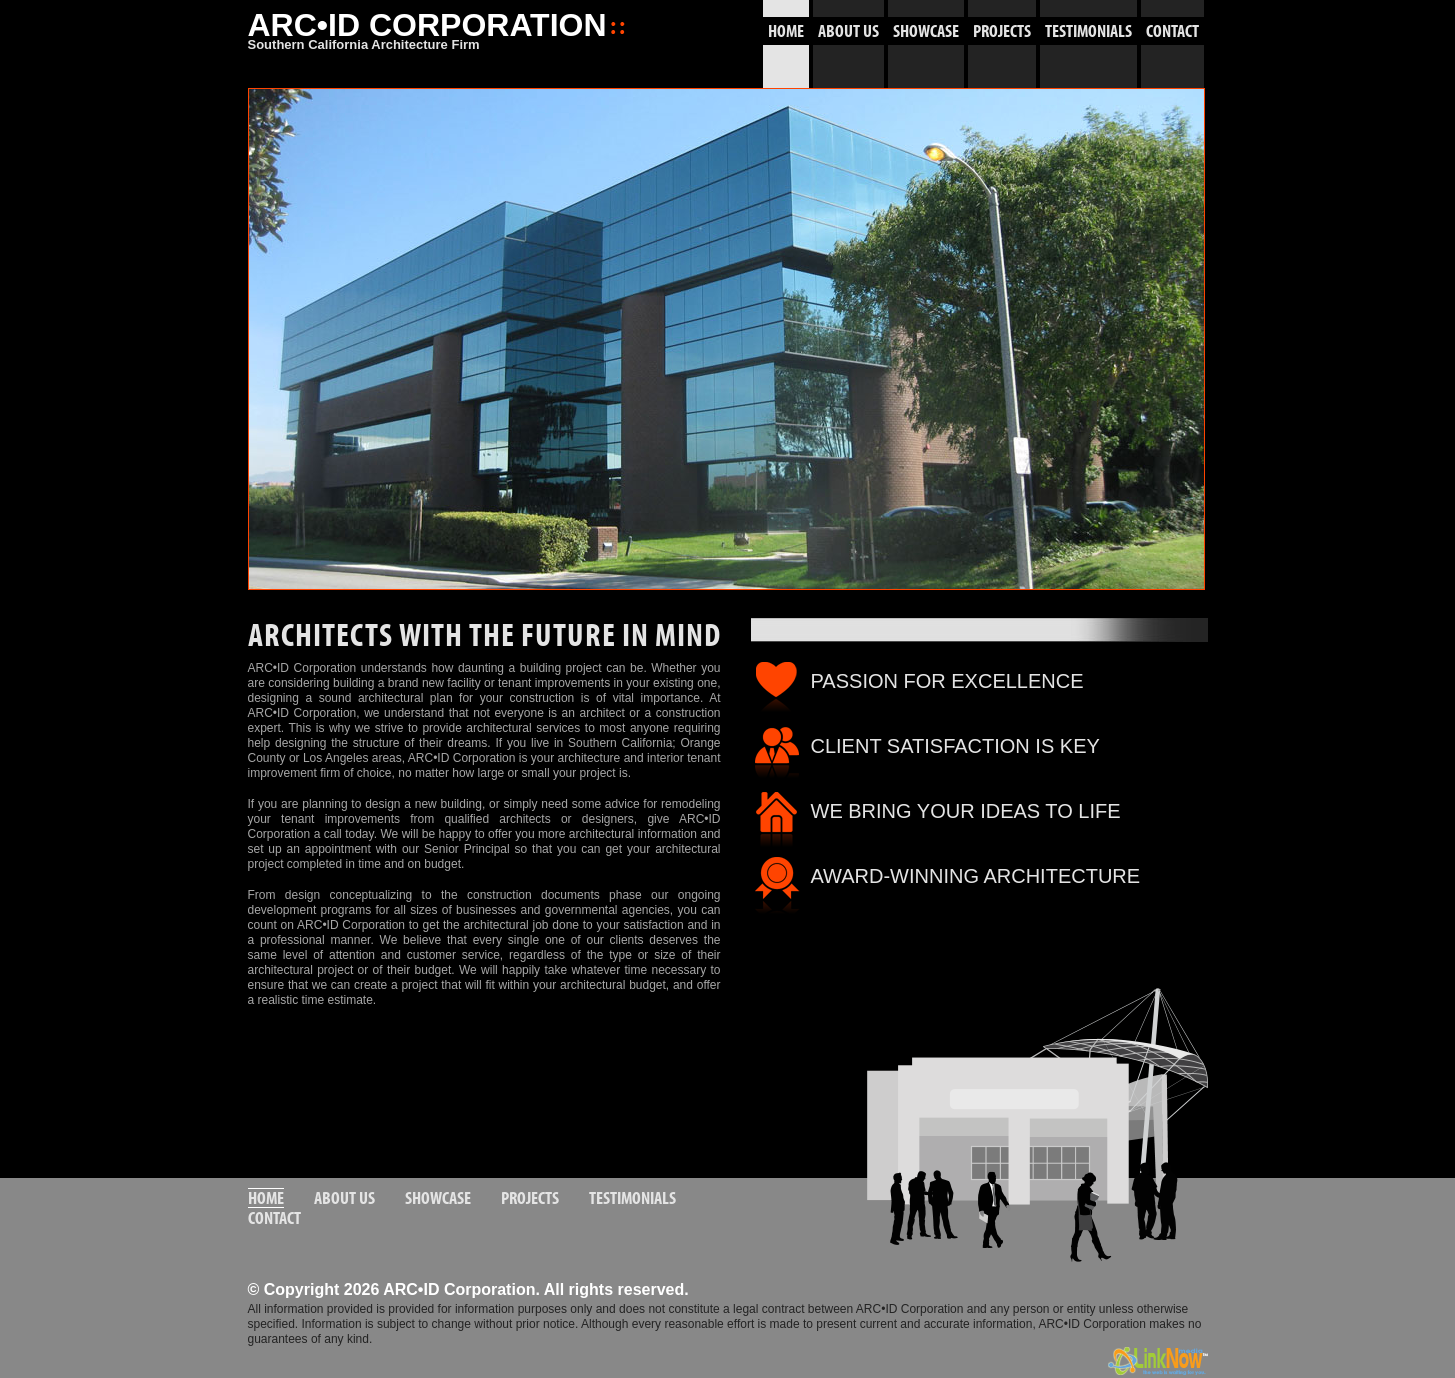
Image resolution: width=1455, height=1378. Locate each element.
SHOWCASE (926, 31)
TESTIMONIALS (1088, 31)
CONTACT (1172, 31)
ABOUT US (848, 31)
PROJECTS (1002, 31)
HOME (786, 31)
